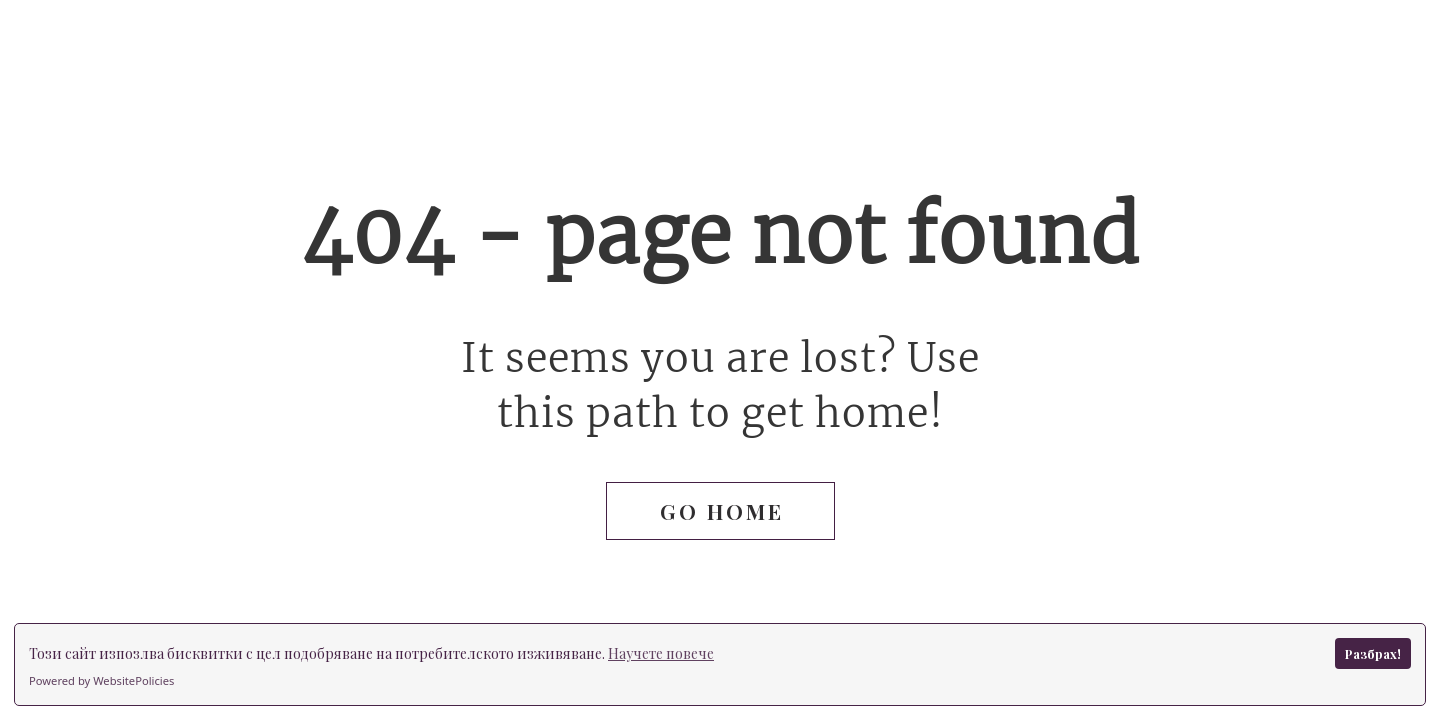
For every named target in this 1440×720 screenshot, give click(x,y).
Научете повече (661, 653)
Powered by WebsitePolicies (101, 680)
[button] (720, 511)
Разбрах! (1373, 653)
